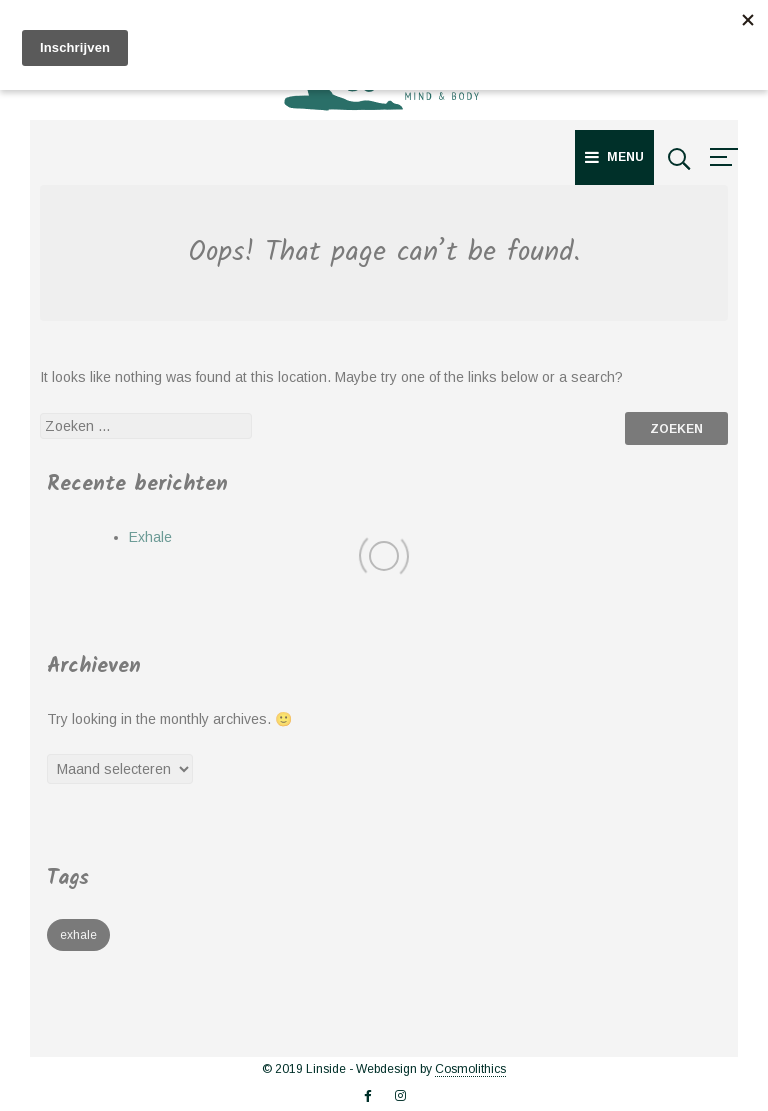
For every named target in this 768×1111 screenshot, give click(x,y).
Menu (614, 157)
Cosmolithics (470, 1069)
